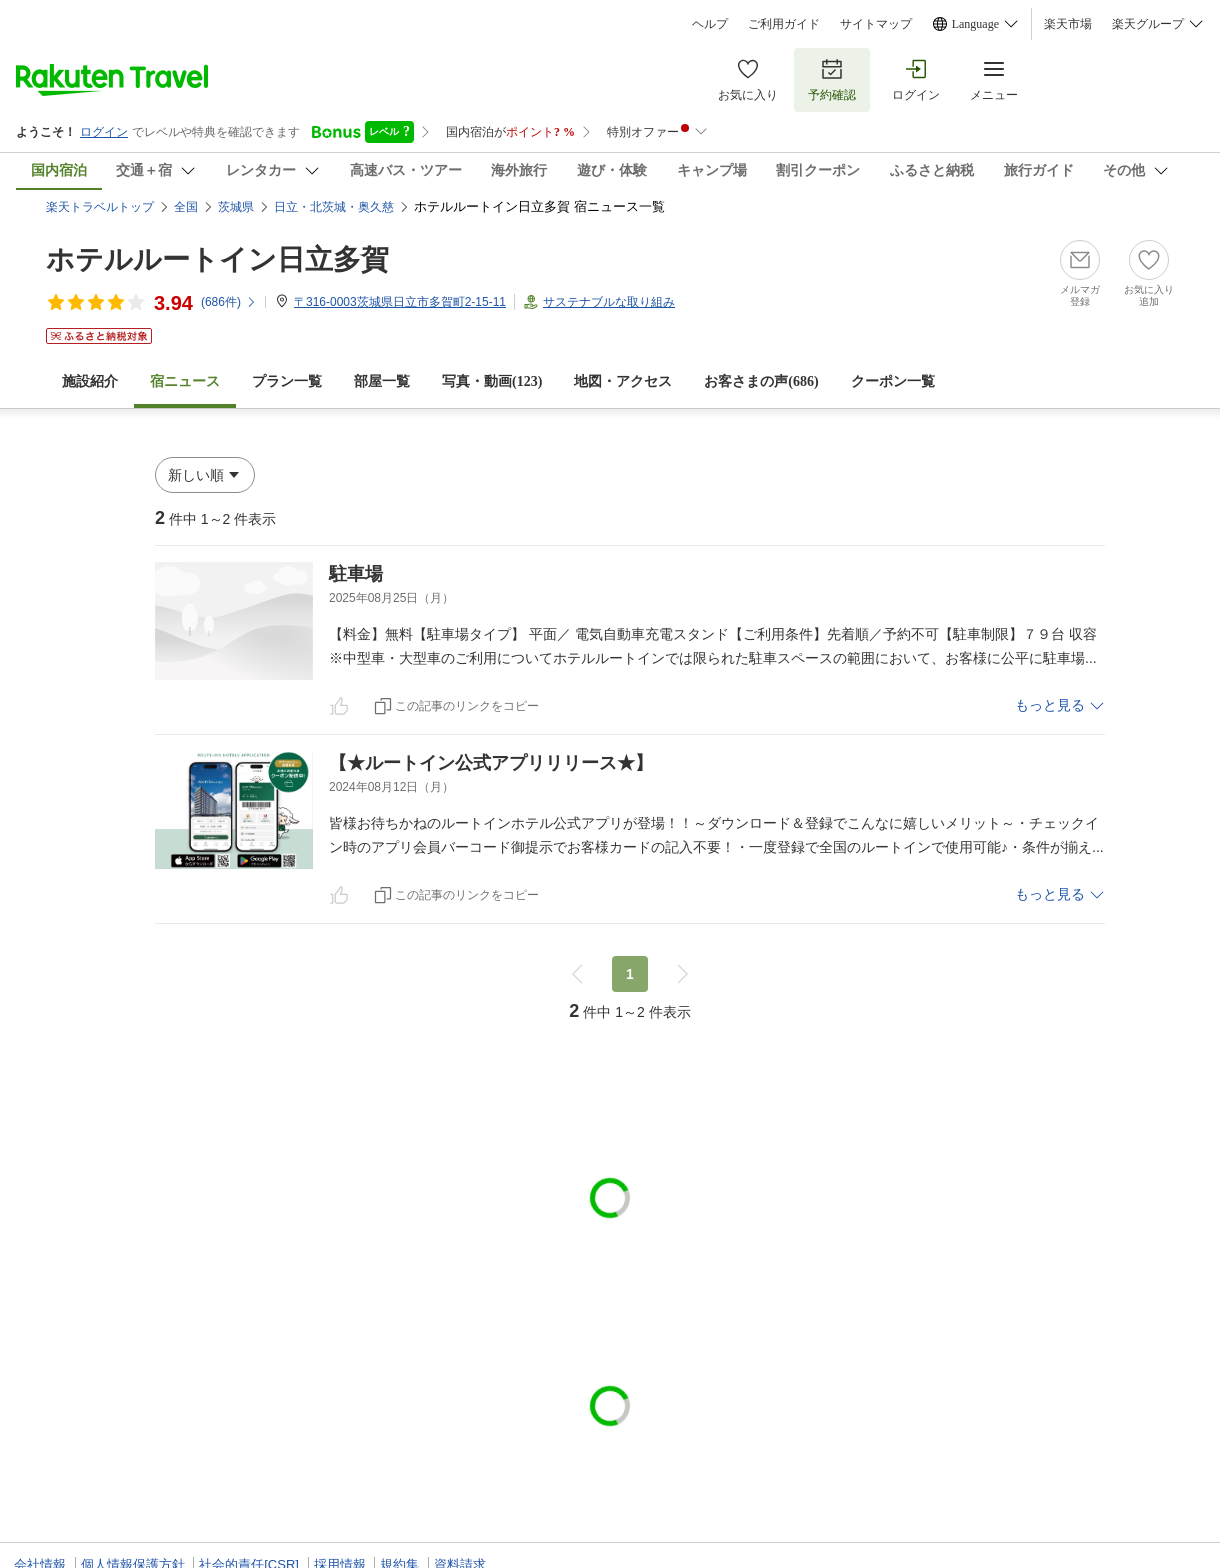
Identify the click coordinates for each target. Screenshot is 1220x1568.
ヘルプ (710, 24)
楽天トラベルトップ (100, 207)
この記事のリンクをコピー (467, 706)
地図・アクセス (623, 381)
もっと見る (1050, 705)
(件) (229, 302)
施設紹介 (90, 381)
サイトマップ (876, 24)
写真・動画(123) (492, 381)
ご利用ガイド (784, 24)
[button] (205, 475)
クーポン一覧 (893, 381)
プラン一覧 (287, 381)
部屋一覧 (382, 381)
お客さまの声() (761, 381)
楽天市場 (1068, 24)
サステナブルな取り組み (609, 302)
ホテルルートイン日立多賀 (217, 259)
